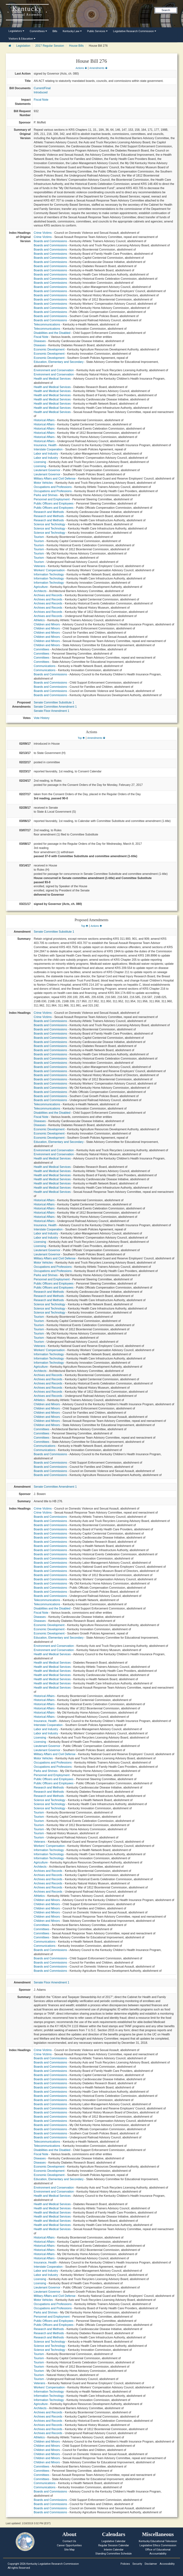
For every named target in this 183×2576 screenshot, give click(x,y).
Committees (38, 31)
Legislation (23, 45)
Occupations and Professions (53, 486)
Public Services (97, 31)
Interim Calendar (114, 2549)
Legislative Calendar (114, 2541)
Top (81, 737)
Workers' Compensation (49, 570)
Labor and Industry (46, 453)
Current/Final (42, 88)
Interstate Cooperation (48, 449)
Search (166, 10)
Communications (44, 666)
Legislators (16, 31)
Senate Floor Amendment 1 (51, 710)
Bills (55, 31)
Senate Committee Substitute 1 (54, 702)
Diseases (40, 341)
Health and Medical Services (52, 378)
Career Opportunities (69, 2545)
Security (137, 2563)
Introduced (41, 92)
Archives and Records (48, 595)
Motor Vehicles (43, 482)
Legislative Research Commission (134, 31)
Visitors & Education (22, 38)
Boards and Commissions (50, 241)
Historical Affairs (44, 420)
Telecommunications (47, 324)
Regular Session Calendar (113, 2545)
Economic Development (49, 349)
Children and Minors (47, 624)
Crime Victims (43, 232)
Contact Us (69, 2541)
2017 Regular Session (49, 45)
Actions (81, 68)
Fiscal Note (41, 99)
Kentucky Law (72, 31)
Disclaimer (151, 2563)
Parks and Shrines (46, 495)
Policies (125, 2563)
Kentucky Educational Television (158, 2541)
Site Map (69, 2549)
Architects (40, 591)
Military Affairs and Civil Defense (55, 478)
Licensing (40, 461)
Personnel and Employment (52, 499)
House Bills (76, 45)
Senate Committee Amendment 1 (55, 706)
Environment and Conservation (54, 370)
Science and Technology (49, 524)
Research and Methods (49, 511)
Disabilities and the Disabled (52, 332)
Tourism (39, 536)
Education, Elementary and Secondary (59, 361)
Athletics (39, 620)
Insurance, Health (45, 445)
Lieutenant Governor (47, 470)
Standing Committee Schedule (113, 2553)
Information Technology (49, 574)
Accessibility (167, 2563)
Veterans (39, 566)
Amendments (98, 68)
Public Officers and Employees (54, 503)
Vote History (41, 717)
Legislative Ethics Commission (158, 2545)
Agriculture (41, 586)
